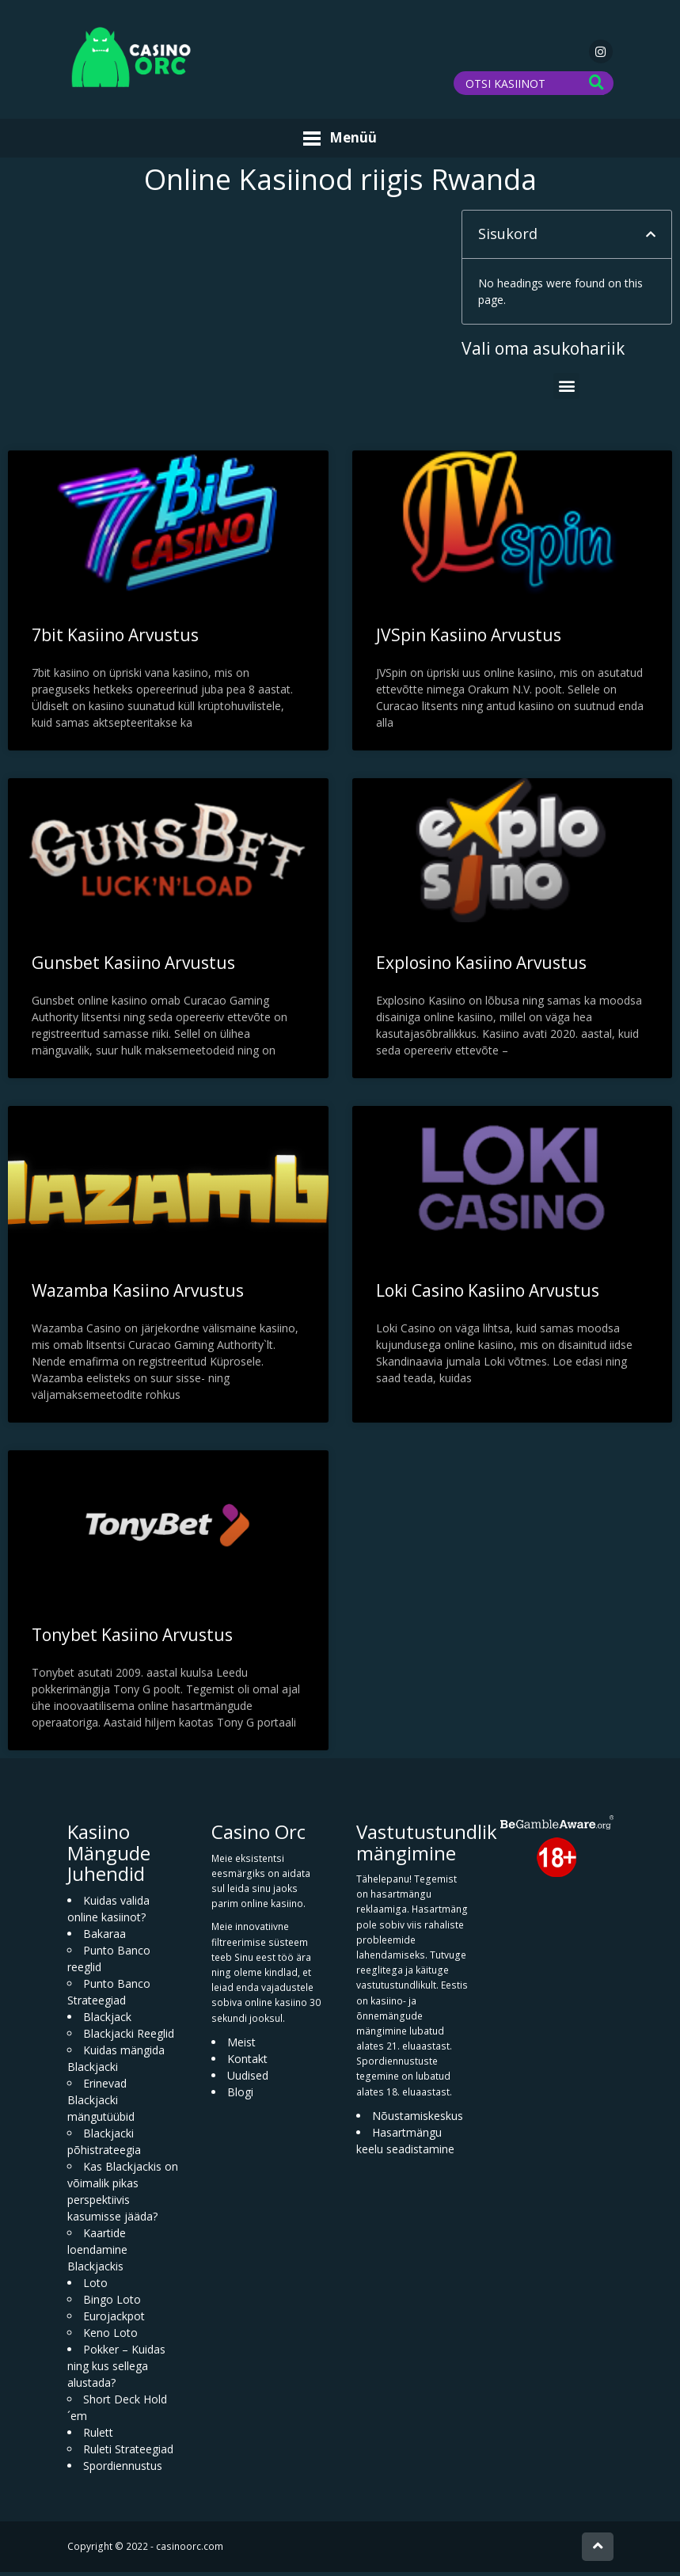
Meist (241, 2046)
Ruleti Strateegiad (128, 2453)
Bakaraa (104, 1938)
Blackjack (107, 2021)
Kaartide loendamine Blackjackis (97, 2254)
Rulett (98, 2437)
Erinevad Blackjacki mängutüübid (101, 2104)
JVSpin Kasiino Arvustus (468, 640)
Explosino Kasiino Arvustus (481, 967)
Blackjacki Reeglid (128, 2038)
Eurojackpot (114, 2320)
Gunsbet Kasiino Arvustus (133, 967)
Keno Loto (110, 2337)
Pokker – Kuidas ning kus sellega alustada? (116, 2370)
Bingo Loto (112, 2304)
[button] (650, 239)
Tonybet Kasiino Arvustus (132, 1639)
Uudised (247, 2080)
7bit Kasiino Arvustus (115, 640)
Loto (95, 2287)
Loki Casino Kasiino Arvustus (487, 1295)
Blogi (240, 2096)
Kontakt (247, 2063)
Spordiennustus (122, 2470)
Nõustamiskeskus (417, 2120)
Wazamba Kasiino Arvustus (138, 1295)
